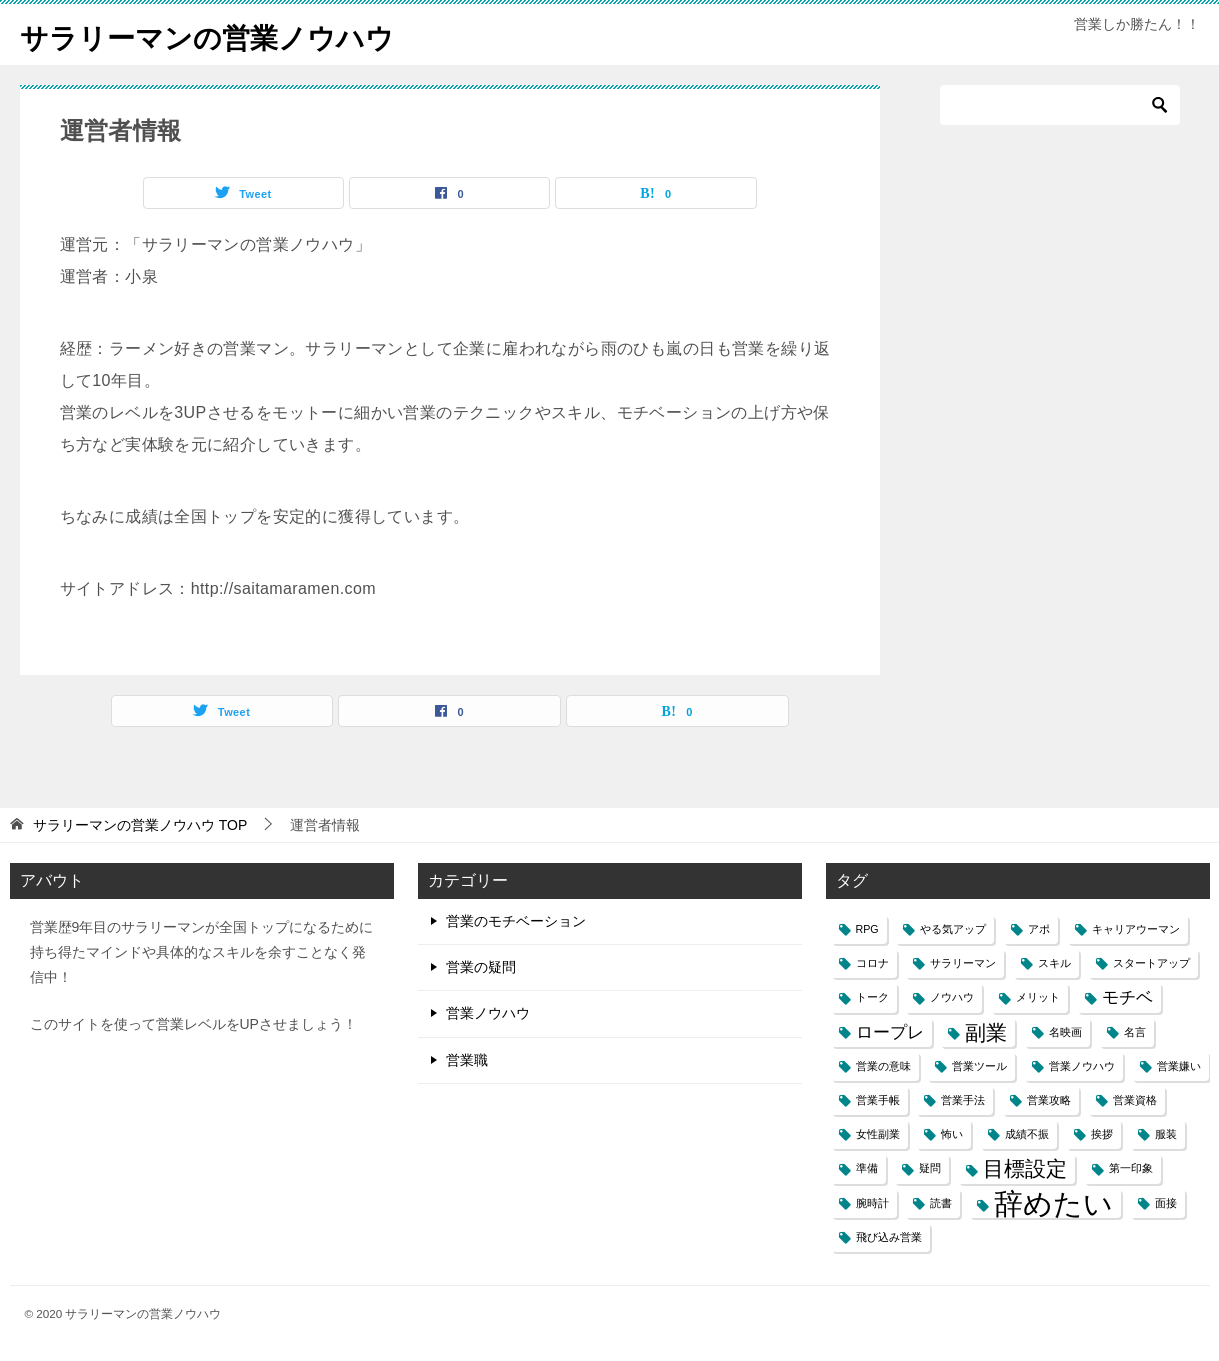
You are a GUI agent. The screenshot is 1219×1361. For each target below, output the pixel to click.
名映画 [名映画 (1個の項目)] (1065, 1032)
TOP (140, 825)
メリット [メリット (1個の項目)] (1038, 997)
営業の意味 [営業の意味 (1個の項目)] (883, 1066)
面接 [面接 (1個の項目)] (1166, 1203)
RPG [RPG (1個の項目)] (867, 929)
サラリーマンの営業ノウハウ (220, 34)
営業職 (467, 1060)
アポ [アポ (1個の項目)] (1039, 929)
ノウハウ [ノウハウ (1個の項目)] (952, 997)
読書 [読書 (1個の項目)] (941, 1203)
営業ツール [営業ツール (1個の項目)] (979, 1066)
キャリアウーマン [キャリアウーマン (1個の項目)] (1136, 929)
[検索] (1060, 105)
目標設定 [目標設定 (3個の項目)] (1025, 1168)
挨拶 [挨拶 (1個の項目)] (1102, 1134)
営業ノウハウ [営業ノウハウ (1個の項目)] (1082, 1066)
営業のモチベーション (516, 921)
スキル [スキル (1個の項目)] (1054, 963)
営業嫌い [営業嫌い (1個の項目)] (1179, 1066)
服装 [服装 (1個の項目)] (1166, 1134)
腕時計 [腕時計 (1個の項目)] (872, 1203)
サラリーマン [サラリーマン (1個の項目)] (963, 963)
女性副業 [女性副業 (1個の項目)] (878, 1134)
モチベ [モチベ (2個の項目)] (1127, 997)
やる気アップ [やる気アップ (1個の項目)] (953, 929)
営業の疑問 (481, 967)
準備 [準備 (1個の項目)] (867, 1168)
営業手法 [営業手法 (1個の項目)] (963, 1100)
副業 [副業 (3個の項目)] (986, 1032)
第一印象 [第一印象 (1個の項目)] (1131, 1168)
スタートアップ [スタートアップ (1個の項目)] (1151, 963)
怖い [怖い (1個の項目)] (952, 1134)
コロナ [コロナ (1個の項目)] (872, 963)
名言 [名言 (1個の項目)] (1135, 1032)
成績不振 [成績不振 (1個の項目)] (1027, 1134)
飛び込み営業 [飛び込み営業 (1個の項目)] (889, 1237)
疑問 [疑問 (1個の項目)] (930, 1168)
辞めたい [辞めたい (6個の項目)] (1053, 1203)
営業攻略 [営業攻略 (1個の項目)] (1049, 1100)
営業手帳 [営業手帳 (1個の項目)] (878, 1100)
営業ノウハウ (488, 1013)
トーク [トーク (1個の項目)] (872, 997)
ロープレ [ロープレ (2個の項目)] (890, 1032)
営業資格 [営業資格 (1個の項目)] (1135, 1100)
